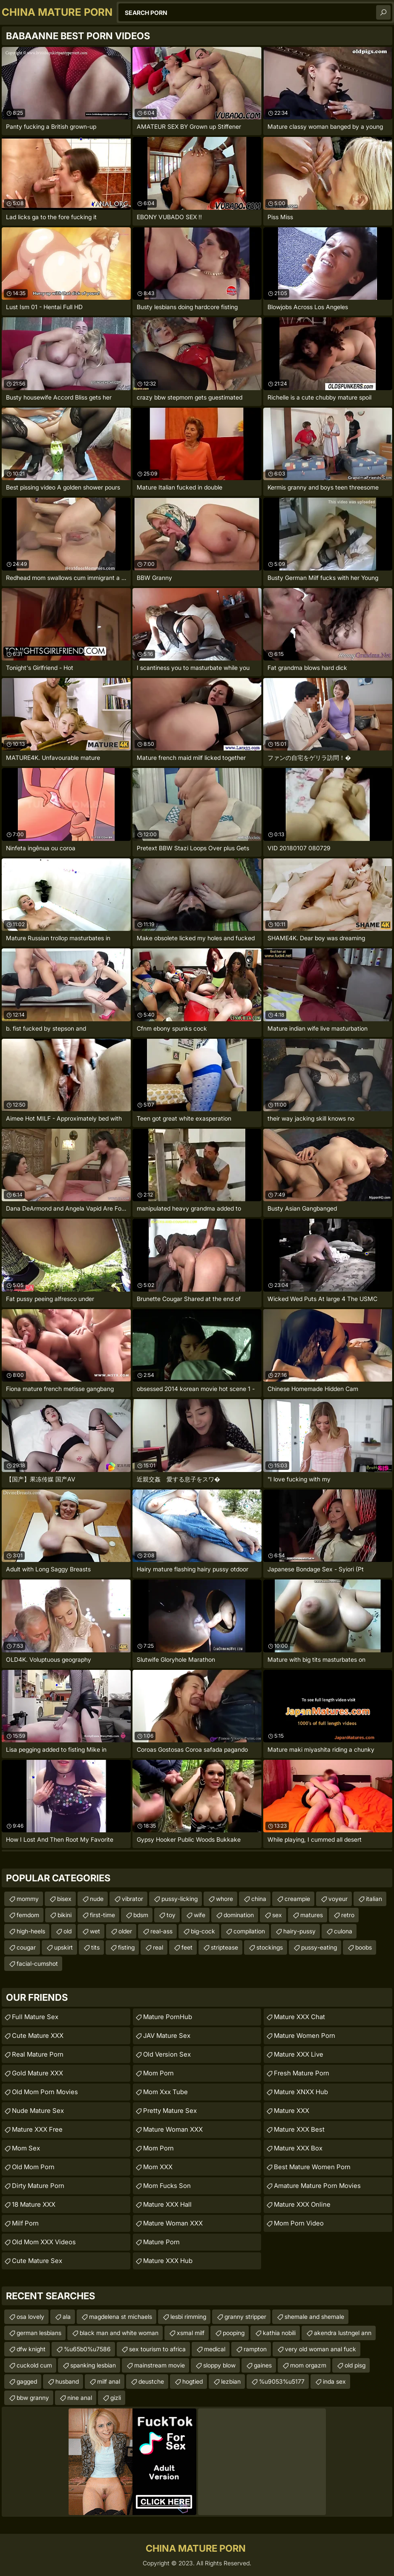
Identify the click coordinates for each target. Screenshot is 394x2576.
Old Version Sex (167, 2054)
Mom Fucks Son (167, 2186)
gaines (263, 2365)
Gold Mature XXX (37, 2073)
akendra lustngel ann (342, 2332)
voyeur (338, 1898)
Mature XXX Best (299, 2129)
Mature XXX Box (298, 2148)
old (67, 1931)
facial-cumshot (37, 1963)
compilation (249, 1931)
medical (214, 2349)
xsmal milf (190, 2332)
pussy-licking (179, 1898)
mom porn (158, 2148)
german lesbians (39, 2332)
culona (343, 1931)
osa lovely (30, 2316)
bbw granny (33, 2397)
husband (67, 2381)
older (125, 1931)
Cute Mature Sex (37, 2261)
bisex (64, 1898)
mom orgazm (308, 2365)
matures (311, 1914)
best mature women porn (312, 2167)
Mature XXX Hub (168, 2261)
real (158, 1947)
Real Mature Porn (37, 2054)
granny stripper (245, 2316)
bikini (65, 1914)
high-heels (31, 1931)
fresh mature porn (301, 2073)
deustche (151, 2381)
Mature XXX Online (302, 2204)
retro (347, 1914)
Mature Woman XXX (173, 2129)
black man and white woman (119, 2332)
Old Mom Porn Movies (45, 2092)
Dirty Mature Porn (38, 2186)
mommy (28, 1898)
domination (239, 1914)
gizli (115, 2397)
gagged (27, 2381)
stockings (269, 1947)
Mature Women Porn (304, 2035)
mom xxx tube (165, 2092)
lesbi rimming (188, 2316)
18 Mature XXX (33, 2204)
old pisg (355, 2365)
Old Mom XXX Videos (44, 2242)
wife (199, 1914)
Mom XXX (158, 2167)
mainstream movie (159, 2365)
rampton (255, 2349)
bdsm (140, 1914)
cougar (26, 1947)
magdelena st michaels (120, 2316)
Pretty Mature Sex (170, 2111)
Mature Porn (161, 2242)
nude (97, 1898)
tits (95, 1947)
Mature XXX (291, 2111)
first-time (102, 1914)
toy (171, 1914)
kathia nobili (279, 2332)
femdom (28, 1914)
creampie (297, 1898)
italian (374, 1898)
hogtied (192, 2381)
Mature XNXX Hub (301, 2092)
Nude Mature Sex (38, 2111)
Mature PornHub (167, 2017)
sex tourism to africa (157, 2349)
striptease (224, 1947)
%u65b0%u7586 (87, 2349)
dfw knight (31, 2349)
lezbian (231, 2381)
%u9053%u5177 (282, 2381)
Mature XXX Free (37, 2129)
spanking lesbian (93, 2365)
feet (187, 1947)
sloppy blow (219, 2365)
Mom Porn (158, 2073)
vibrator (132, 1898)
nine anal (79, 2397)
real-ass (161, 1931)
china (258, 1898)
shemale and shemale (314, 2316)
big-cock (203, 1931)
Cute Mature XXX (37, 2035)
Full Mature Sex (35, 2017)
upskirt (63, 1947)
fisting (126, 1947)
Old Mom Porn (33, 2167)
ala (67, 2316)
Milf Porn (25, 2223)
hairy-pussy (299, 1931)
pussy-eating (319, 1947)
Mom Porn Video (299, 2223)
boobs (363, 1947)
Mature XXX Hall (167, 2204)
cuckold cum (34, 2365)
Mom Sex (26, 2148)
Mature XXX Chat (299, 2017)
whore (224, 1898)
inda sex (334, 2381)
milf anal (108, 2381)
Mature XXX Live (298, 2054)
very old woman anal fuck (320, 2349)
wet (95, 1931)
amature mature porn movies (317, 2186)
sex (277, 1914)
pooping (233, 2332)
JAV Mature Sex (166, 2035)
